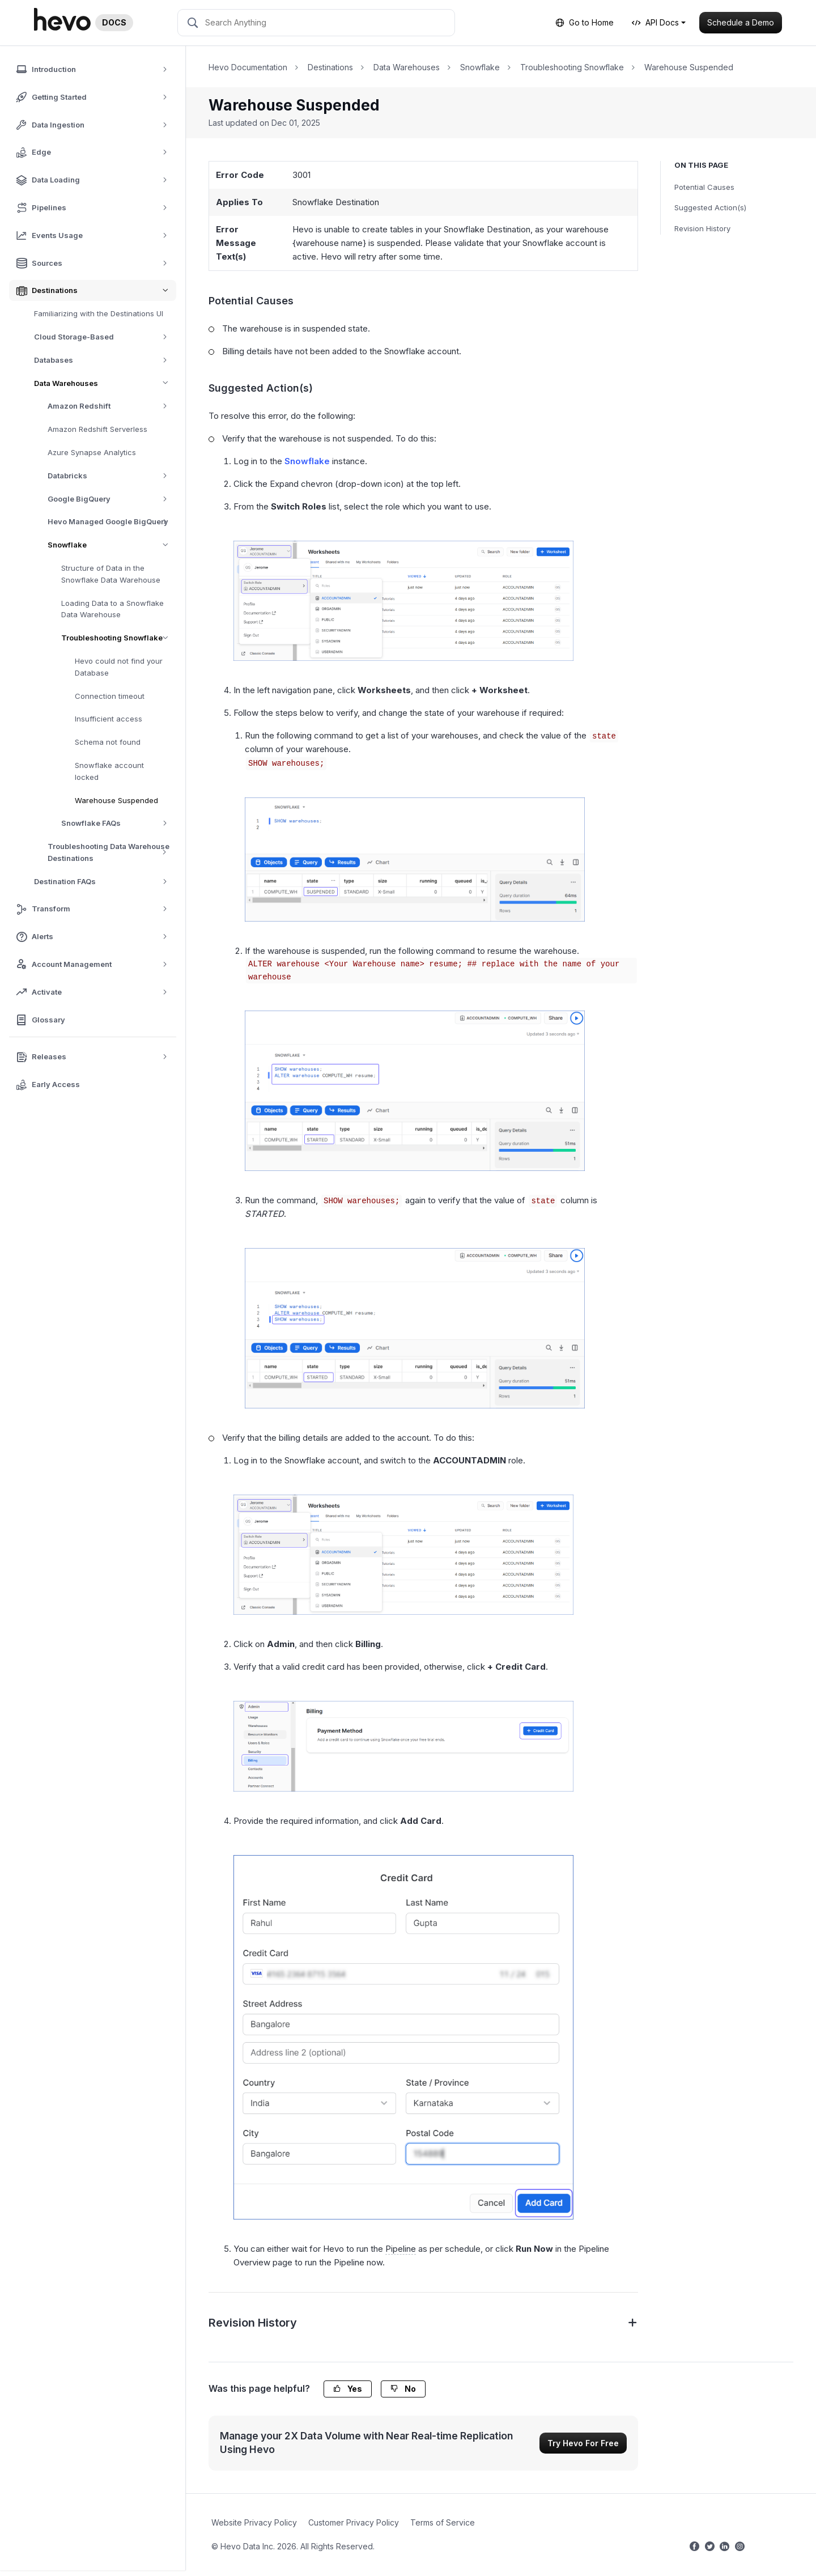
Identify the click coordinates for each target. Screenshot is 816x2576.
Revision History (702, 228)
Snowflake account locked (109, 771)
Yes (347, 2388)
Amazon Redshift (111, 406)
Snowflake (112, 544)
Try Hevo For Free (583, 2443)
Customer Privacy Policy (353, 2522)
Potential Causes (704, 187)
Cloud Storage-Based (104, 336)
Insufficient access (108, 718)
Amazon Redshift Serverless (97, 429)
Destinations (330, 67)
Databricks (111, 475)
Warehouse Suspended (116, 800)
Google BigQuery (111, 499)
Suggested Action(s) (710, 207)
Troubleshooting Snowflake (118, 637)
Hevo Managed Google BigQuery (111, 521)
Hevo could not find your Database (119, 666)
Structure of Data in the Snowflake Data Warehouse (110, 573)
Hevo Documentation (248, 67)
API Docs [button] (655, 22)
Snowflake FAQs (118, 823)
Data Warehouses (105, 383)
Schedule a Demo (740, 22)
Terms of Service (442, 2522)
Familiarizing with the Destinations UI (98, 313)
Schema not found (108, 741)
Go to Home (584, 22)
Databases (104, 360)
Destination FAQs (104, 881)
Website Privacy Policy (254, 2522)
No (403, 2388)
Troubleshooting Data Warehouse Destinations (112, 852)
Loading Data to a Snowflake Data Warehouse (112, 609)
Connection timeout (109, 696)
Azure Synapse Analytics (92, 452)
